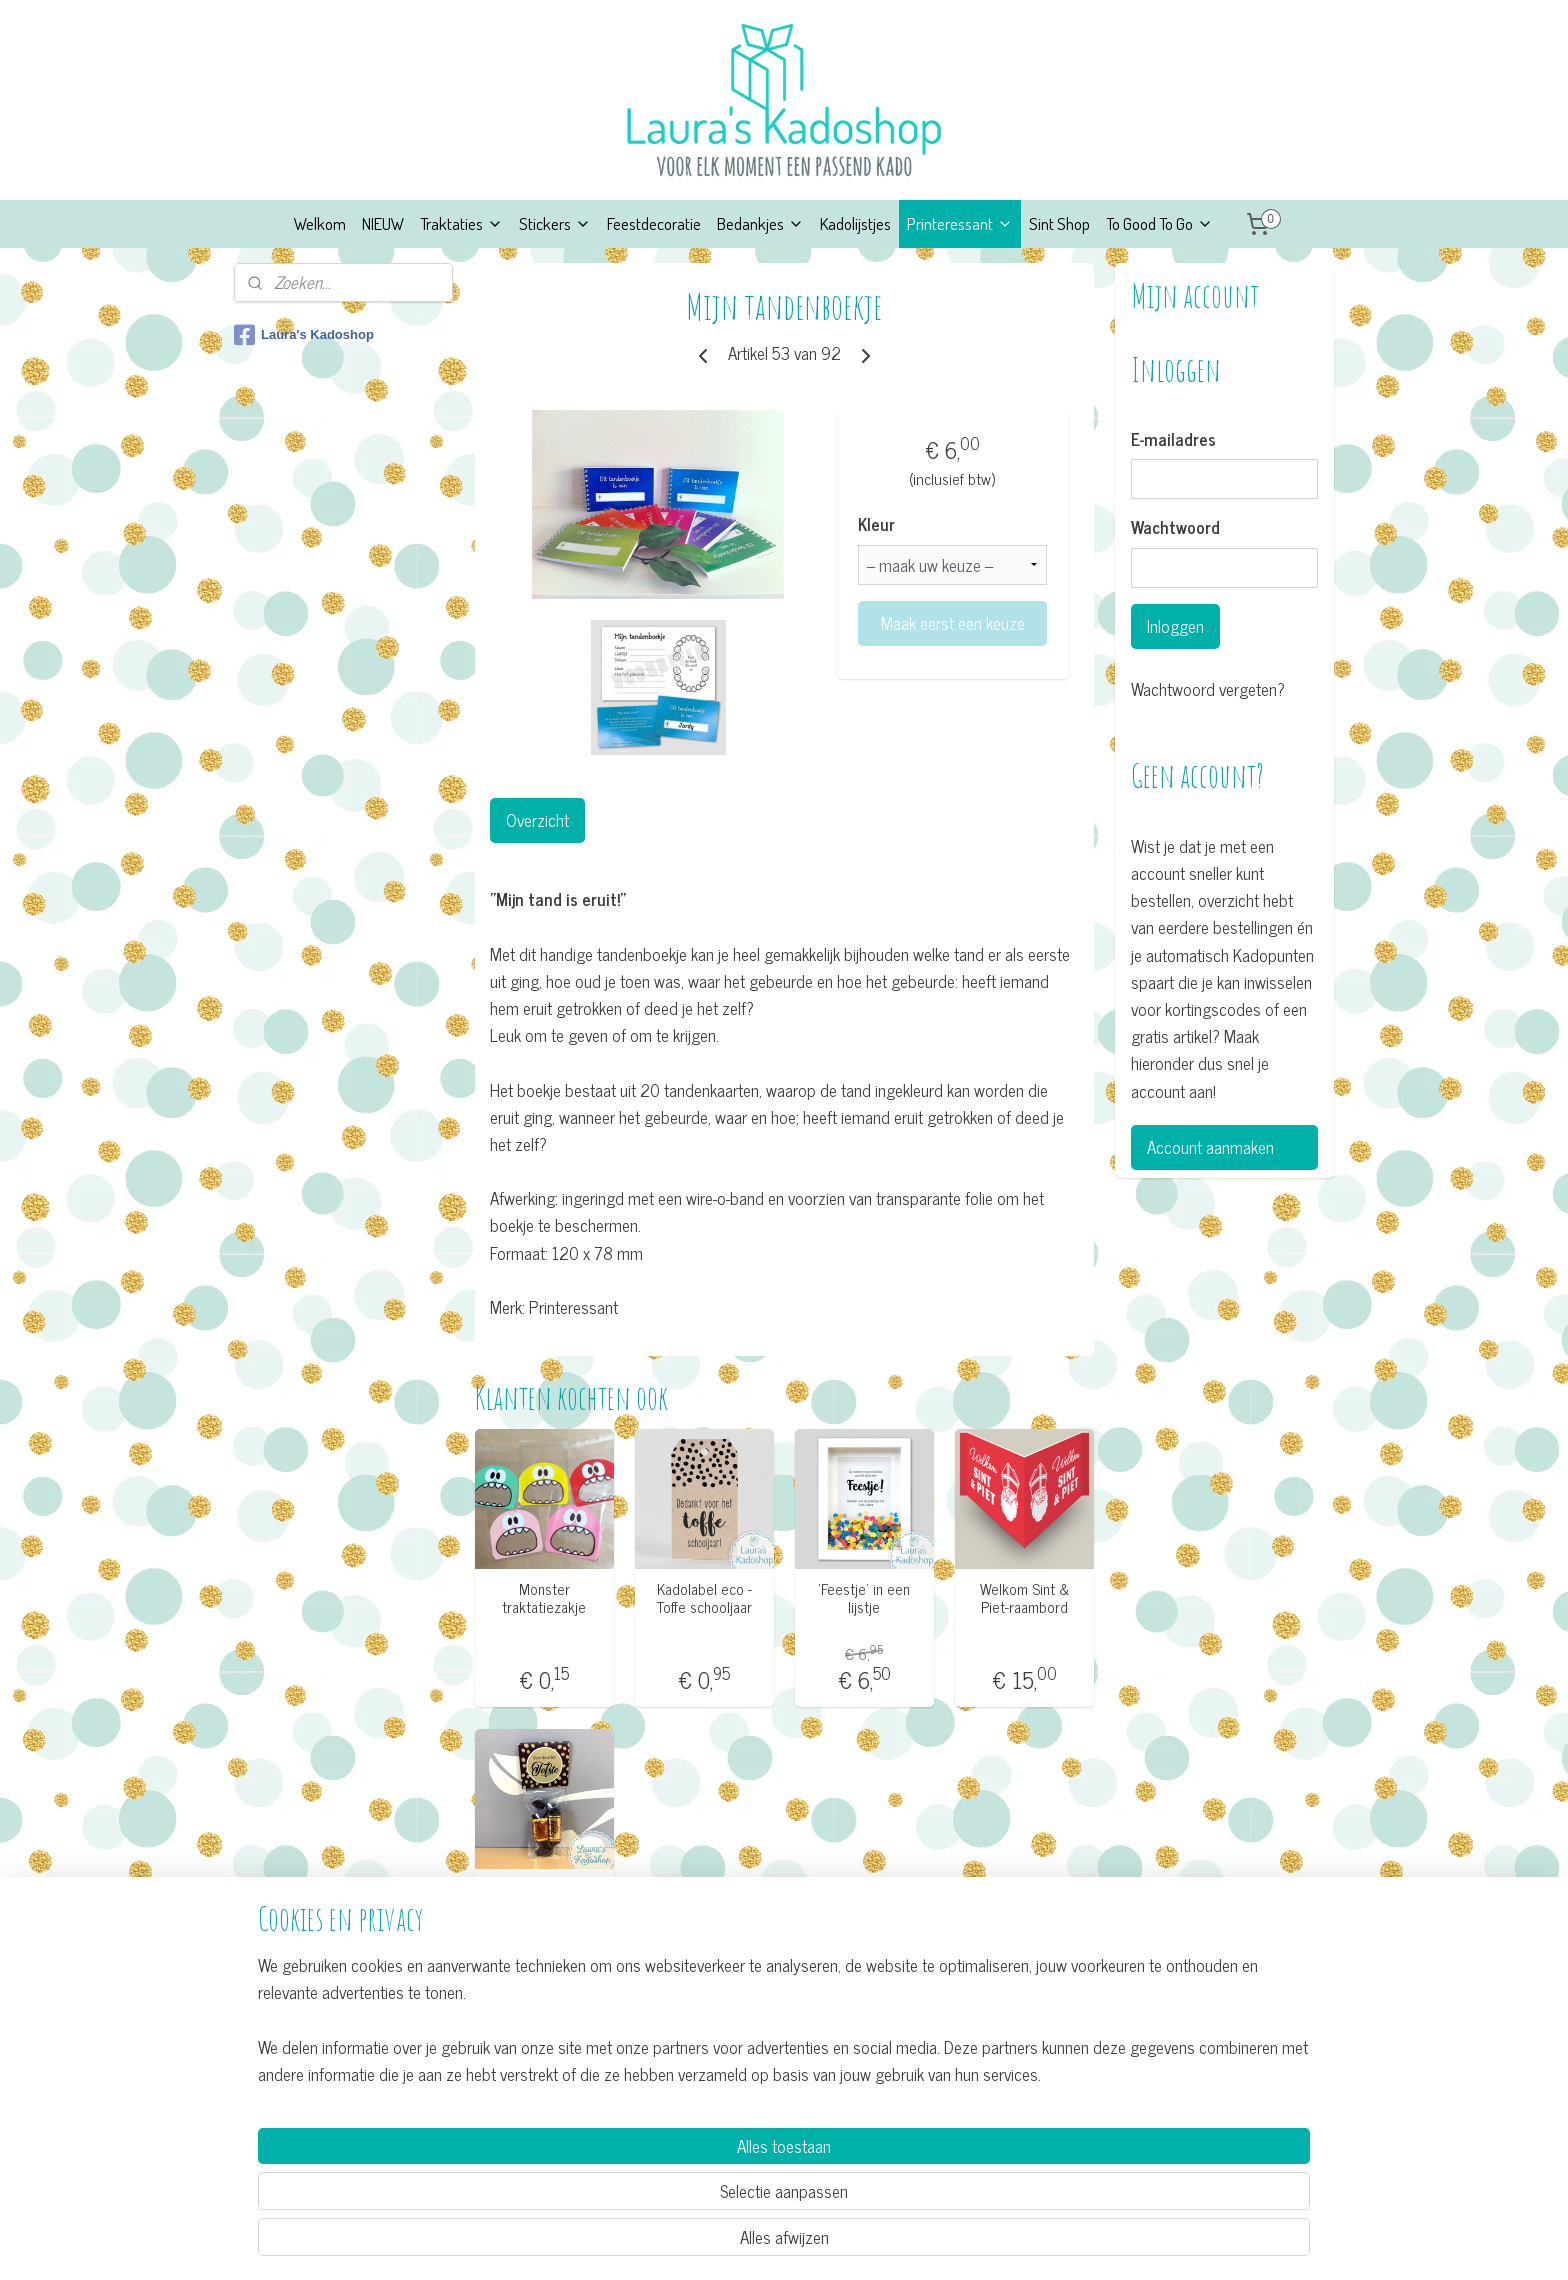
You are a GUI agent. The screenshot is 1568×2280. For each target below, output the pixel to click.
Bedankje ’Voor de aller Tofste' (543, 1897)
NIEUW (383, 223)
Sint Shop (1059, 223)
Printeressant (960, 223)
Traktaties (461, 223)
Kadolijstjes (855, 223)
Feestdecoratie (654, 223)
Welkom (320, 223)
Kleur (876, 525)
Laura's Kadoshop (304, 335)
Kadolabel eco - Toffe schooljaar (703, 1598)
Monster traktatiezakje (544, 1598)
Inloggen (1175, 626)
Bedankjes (760, 223)
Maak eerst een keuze (952, 623)
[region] (652, 2186)
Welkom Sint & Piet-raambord (1024, 1598)
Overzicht (536, 820)
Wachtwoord (1175, 528)
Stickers (555, 223)
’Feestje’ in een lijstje (864, 1598)
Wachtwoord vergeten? (1208, 689)
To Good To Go (1159, 223)
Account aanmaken (1210, 1147)
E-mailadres (1173, 440)
